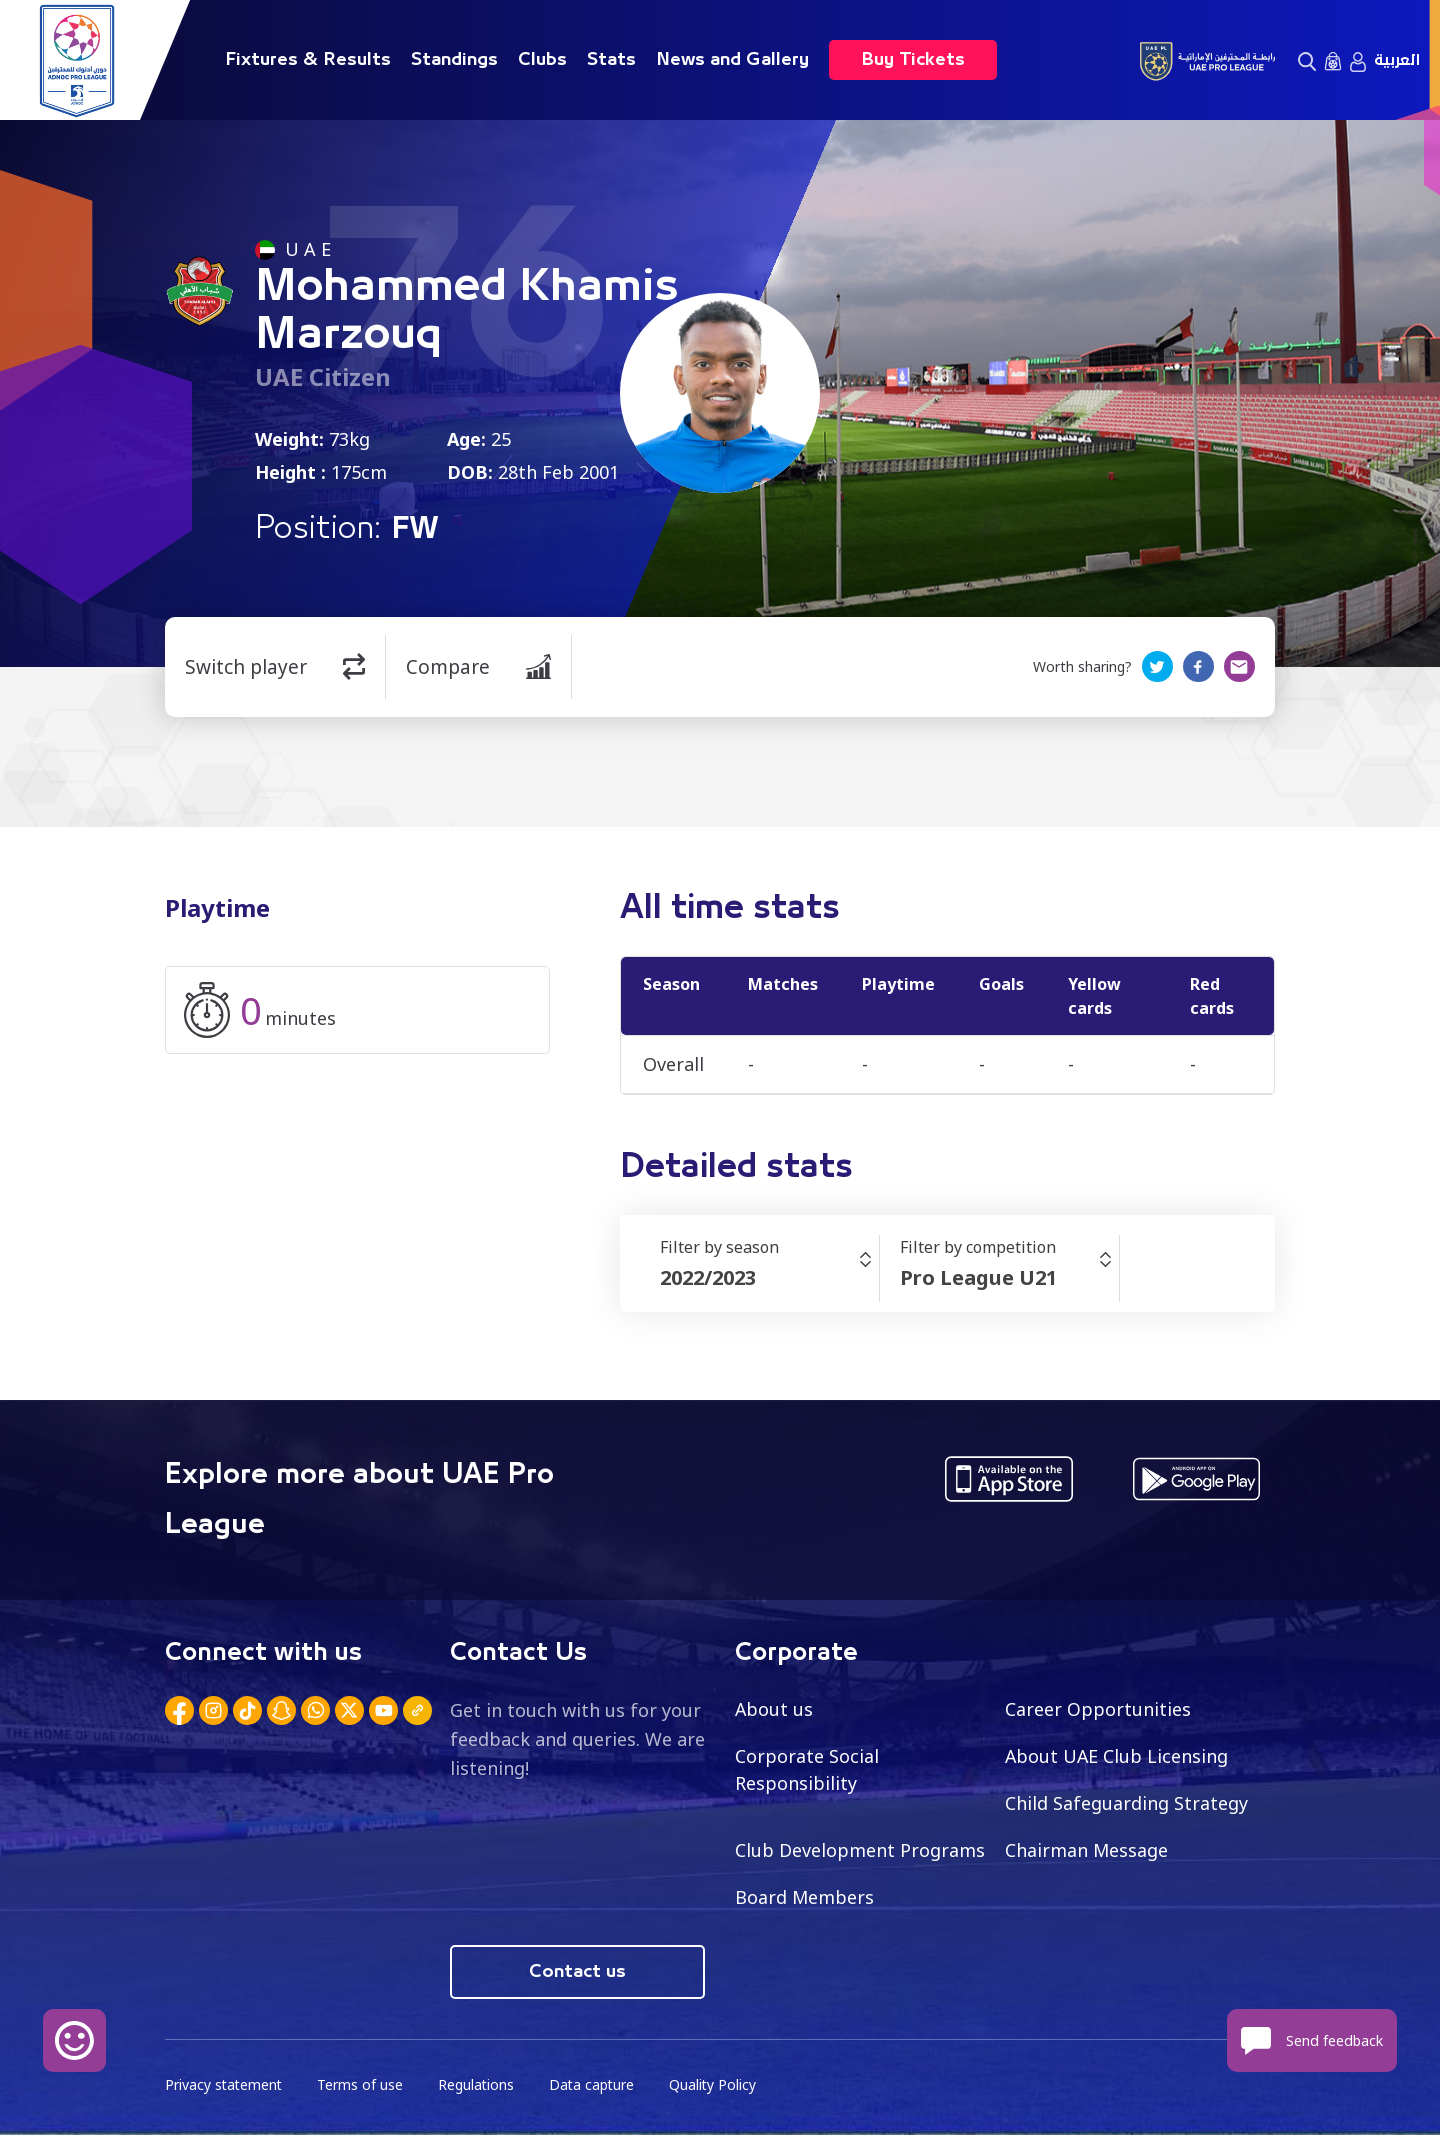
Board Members (805, 1897)
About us (774, 1709)
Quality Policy (719, 2086)
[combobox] (769, 1278)
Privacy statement (225, 2086)
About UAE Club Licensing (1117, 1756)
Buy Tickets (913, 60)
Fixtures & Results (308, 60)
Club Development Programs (860, 1850)
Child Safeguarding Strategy (1126, 1803)
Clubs (542, 60)
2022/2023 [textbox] (708, 1277)
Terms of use (363, 2086)
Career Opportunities (1098, 1709)
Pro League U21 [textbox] (978, 1277)
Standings (454, 60)
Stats (611, 60)
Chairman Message (1087, 1850)
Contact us (577, 1973)
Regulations (479, 2086)
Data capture (596, 2086)
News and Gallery (732, 60)
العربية (1397, 60)
